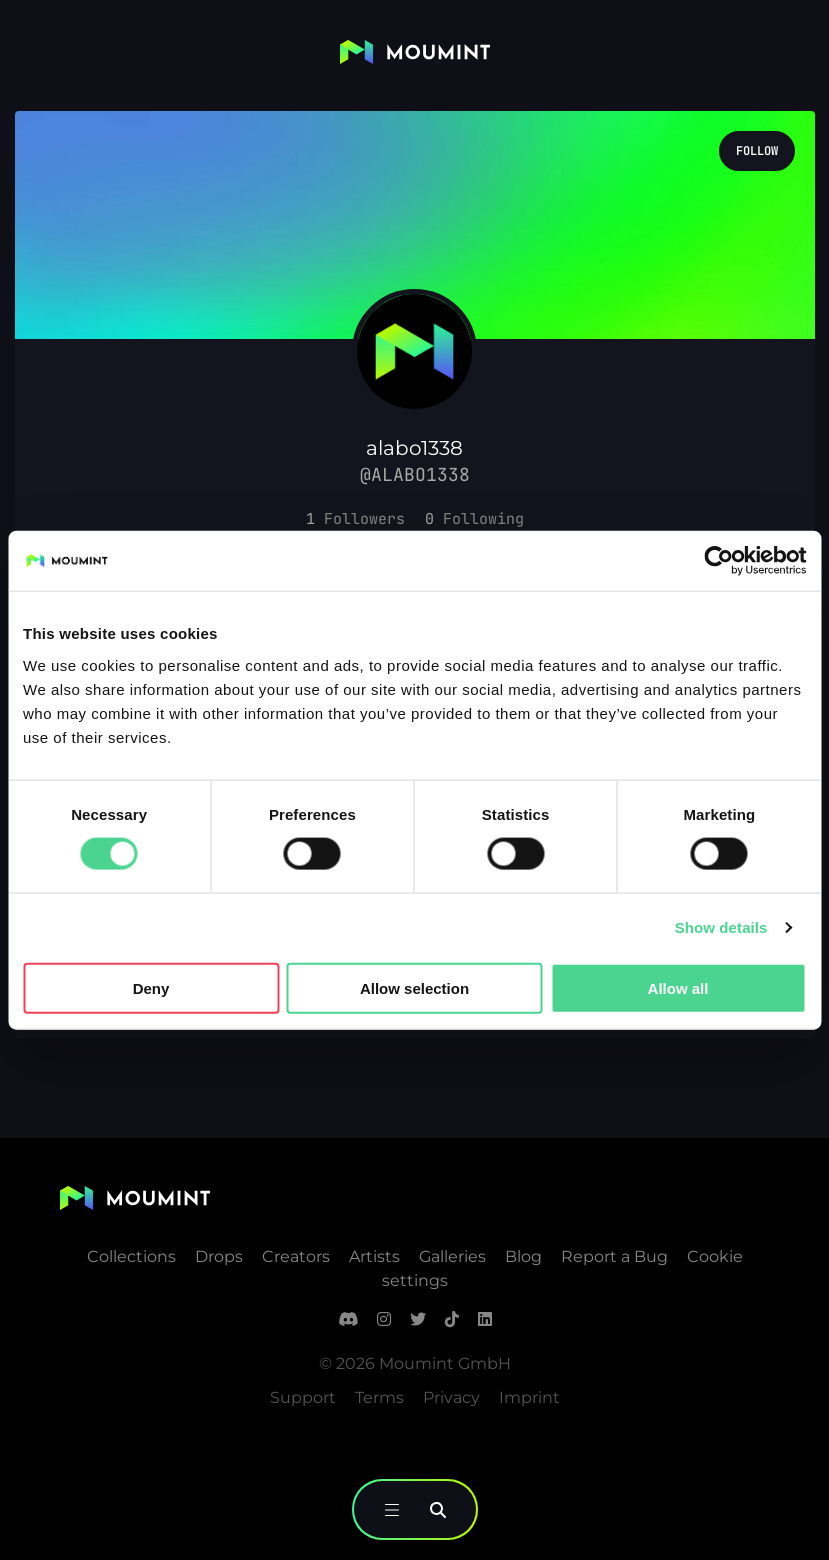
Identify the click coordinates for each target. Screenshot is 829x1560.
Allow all (678, 987)
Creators (296, 1256)
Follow (757, 151)
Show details (721, 927)
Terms (379, 1397)
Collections (131, 1256)
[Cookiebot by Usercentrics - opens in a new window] (718, 561)
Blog (523, 1256)
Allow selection (414, 987)
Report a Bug (614, 1256)
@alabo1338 (415, 474)
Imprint (529, 1397)
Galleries (452, 1256)
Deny (151, 987)
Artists (374, 1256)
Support (303, 1397)
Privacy (451, 1397)
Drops (219, 1256)
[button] (355, 519)
